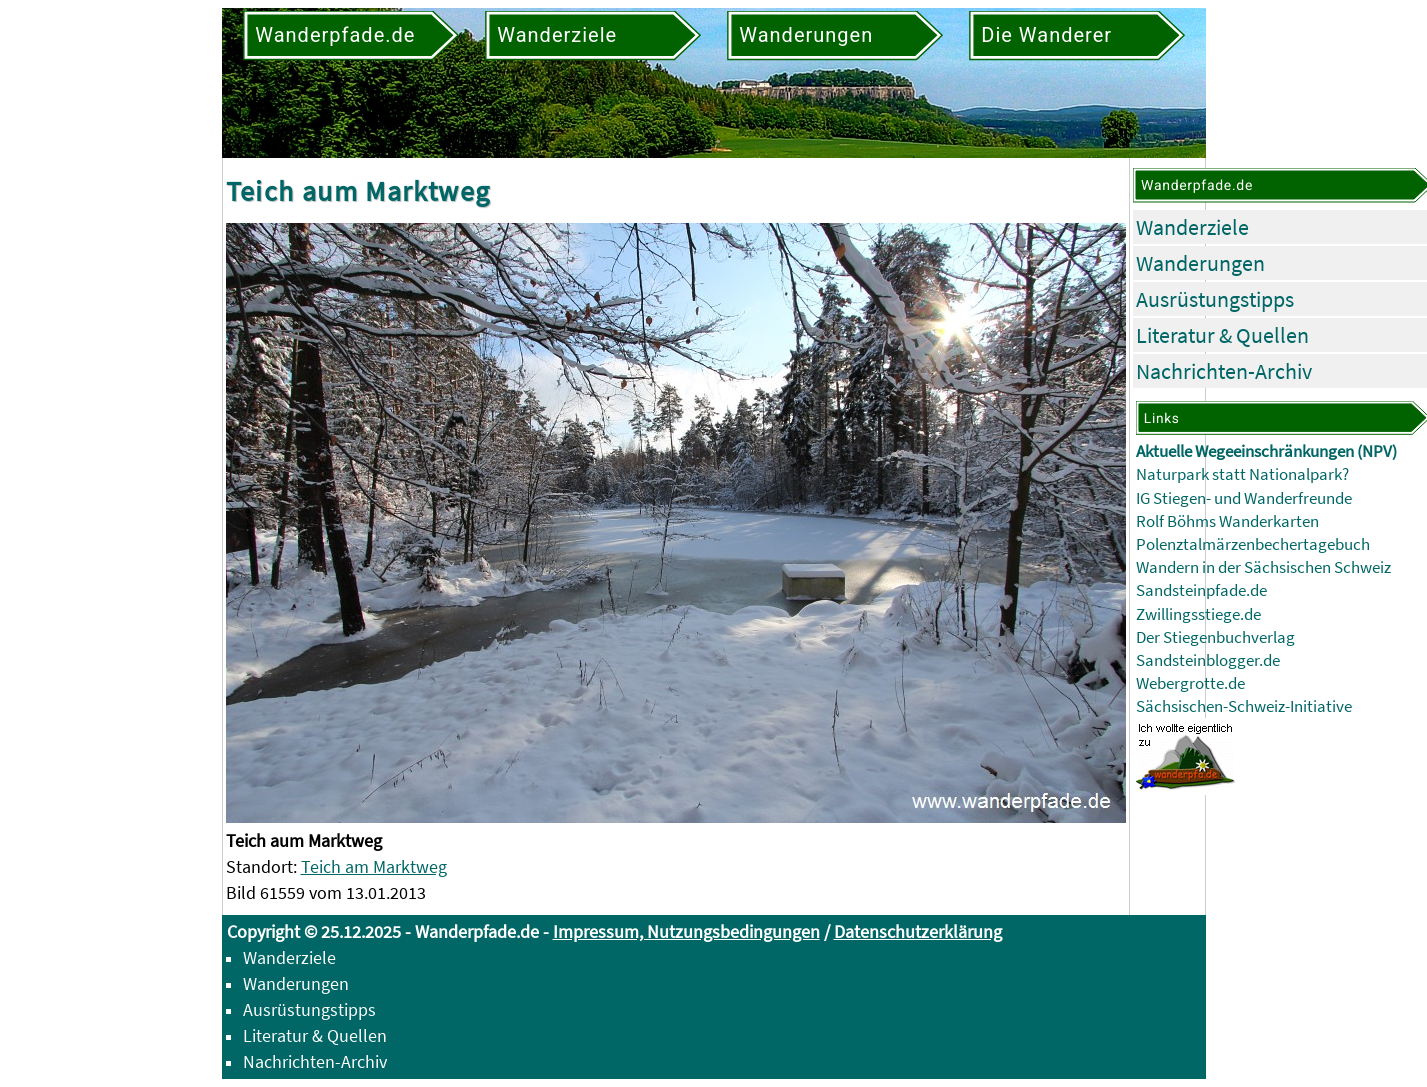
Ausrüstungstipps (1215, 299)
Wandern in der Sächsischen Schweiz (1263, 567)
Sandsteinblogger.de (1208, 660)
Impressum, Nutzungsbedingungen (686, 931)
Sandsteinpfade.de (1201, 590)
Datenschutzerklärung (918, 931)
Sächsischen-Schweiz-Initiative (1244, 706)
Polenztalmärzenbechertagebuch (1253, 544)
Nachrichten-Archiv (1224, 371)
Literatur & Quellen (1222, 335)
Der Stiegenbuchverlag (1215, 637)
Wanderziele (1192, 227)
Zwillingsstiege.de (1198, 614)
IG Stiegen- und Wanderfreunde (1244, 498)
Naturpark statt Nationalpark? (1242, 474)
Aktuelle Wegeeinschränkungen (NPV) (1266, 451)
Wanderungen (1200, 263)
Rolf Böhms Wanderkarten (1227, 521)
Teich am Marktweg (374, 866)
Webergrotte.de (1190, 683)
